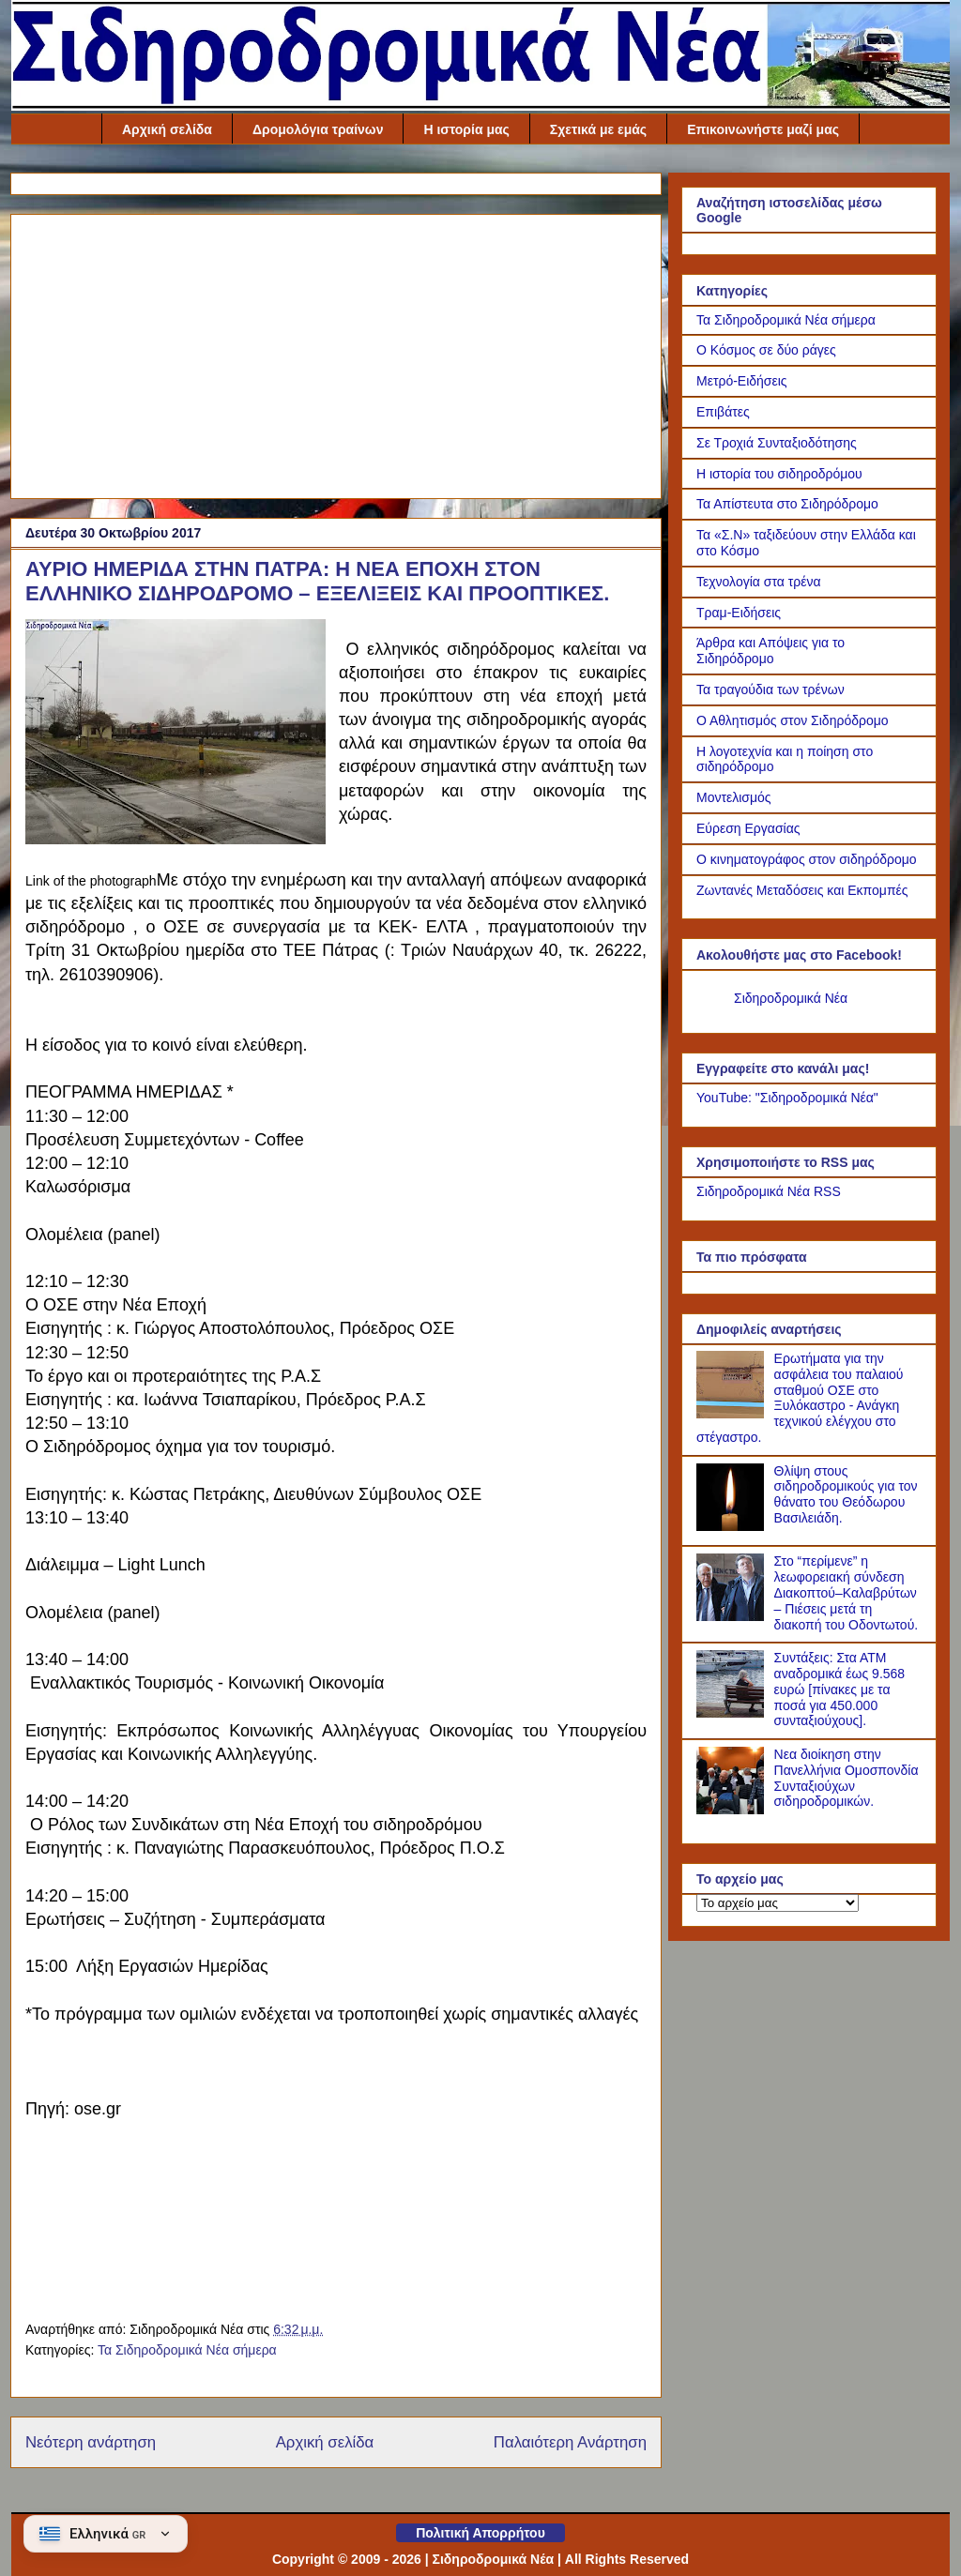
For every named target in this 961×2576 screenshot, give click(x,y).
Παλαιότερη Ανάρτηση (570, 2442)
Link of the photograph (91, 880)
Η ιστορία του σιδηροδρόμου (779, 473)
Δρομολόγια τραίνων (318, 129)
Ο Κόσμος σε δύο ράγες (766, 349)
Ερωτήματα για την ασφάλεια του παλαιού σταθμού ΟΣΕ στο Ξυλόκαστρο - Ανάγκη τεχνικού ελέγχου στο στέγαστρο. (800, 1398)
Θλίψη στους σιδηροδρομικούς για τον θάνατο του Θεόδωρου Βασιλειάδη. (846, 1494)
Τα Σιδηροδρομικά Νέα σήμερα (187, 2349)
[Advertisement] (336, 352)
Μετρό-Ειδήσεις (741, 380)
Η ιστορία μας (466, 129)
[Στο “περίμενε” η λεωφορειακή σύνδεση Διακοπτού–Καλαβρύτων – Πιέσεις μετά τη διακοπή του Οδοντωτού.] (733, 1616)
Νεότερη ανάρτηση (90, 2442)
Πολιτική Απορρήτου (480, 2532)
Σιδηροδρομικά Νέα (790, 998)
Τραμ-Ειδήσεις (738, 612)
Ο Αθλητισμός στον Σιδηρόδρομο (792, 720)
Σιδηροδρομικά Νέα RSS (768, 1191)
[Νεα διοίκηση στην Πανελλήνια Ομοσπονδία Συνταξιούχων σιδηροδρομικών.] (733, 1809)
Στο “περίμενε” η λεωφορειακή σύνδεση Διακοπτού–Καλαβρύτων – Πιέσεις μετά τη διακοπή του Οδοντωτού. (846, 1592)
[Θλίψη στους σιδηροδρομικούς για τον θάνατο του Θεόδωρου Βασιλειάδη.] (733, 1526)
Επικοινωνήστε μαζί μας (763, 129)
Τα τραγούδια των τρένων (770, 689)
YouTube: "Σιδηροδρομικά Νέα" (787, 1097)
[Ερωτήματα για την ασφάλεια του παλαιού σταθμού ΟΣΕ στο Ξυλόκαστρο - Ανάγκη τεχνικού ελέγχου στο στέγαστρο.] (733, 1413)
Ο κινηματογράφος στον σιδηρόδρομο (806, 859)
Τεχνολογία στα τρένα (758, 581)
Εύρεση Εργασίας (748, 828)
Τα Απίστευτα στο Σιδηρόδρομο (787, 503)
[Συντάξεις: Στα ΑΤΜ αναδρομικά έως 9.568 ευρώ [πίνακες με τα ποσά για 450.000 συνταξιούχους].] (733, 1712)
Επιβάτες (723, 411)
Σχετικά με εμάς (598, 129)
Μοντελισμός (733, 797)
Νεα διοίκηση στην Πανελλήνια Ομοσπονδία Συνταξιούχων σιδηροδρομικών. (846, 1778)
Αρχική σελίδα (167, 129)
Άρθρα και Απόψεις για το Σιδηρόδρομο (770, 650)
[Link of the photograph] (175, 734)
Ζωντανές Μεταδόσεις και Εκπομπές (802, 890)
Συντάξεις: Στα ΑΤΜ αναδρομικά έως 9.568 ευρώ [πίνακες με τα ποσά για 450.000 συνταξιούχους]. (840, 1689)
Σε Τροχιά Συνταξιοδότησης (776, 442)
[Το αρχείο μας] (777, 1903)
